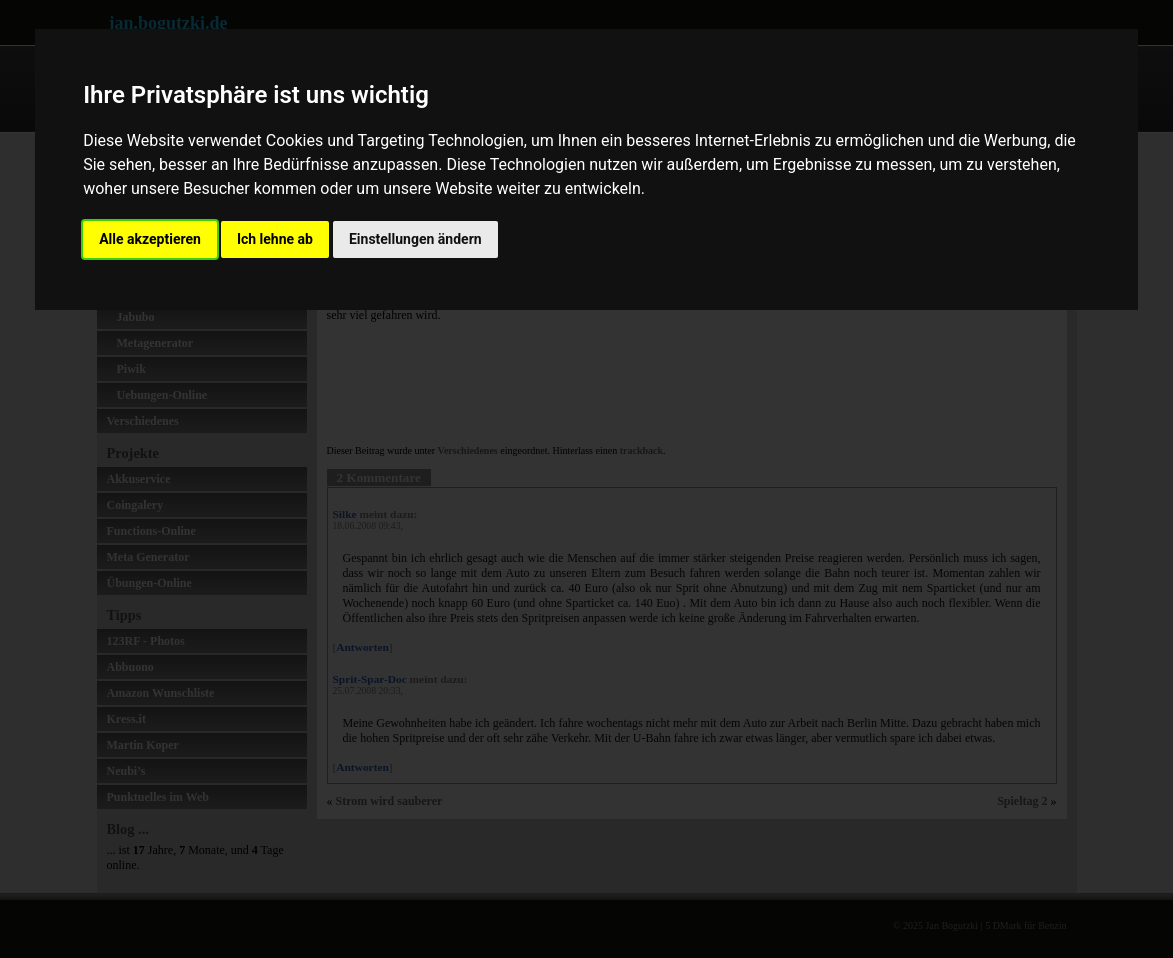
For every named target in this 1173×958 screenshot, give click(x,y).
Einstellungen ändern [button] (415, 239)
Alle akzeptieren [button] (150, 239)
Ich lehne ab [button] (275, 239)
